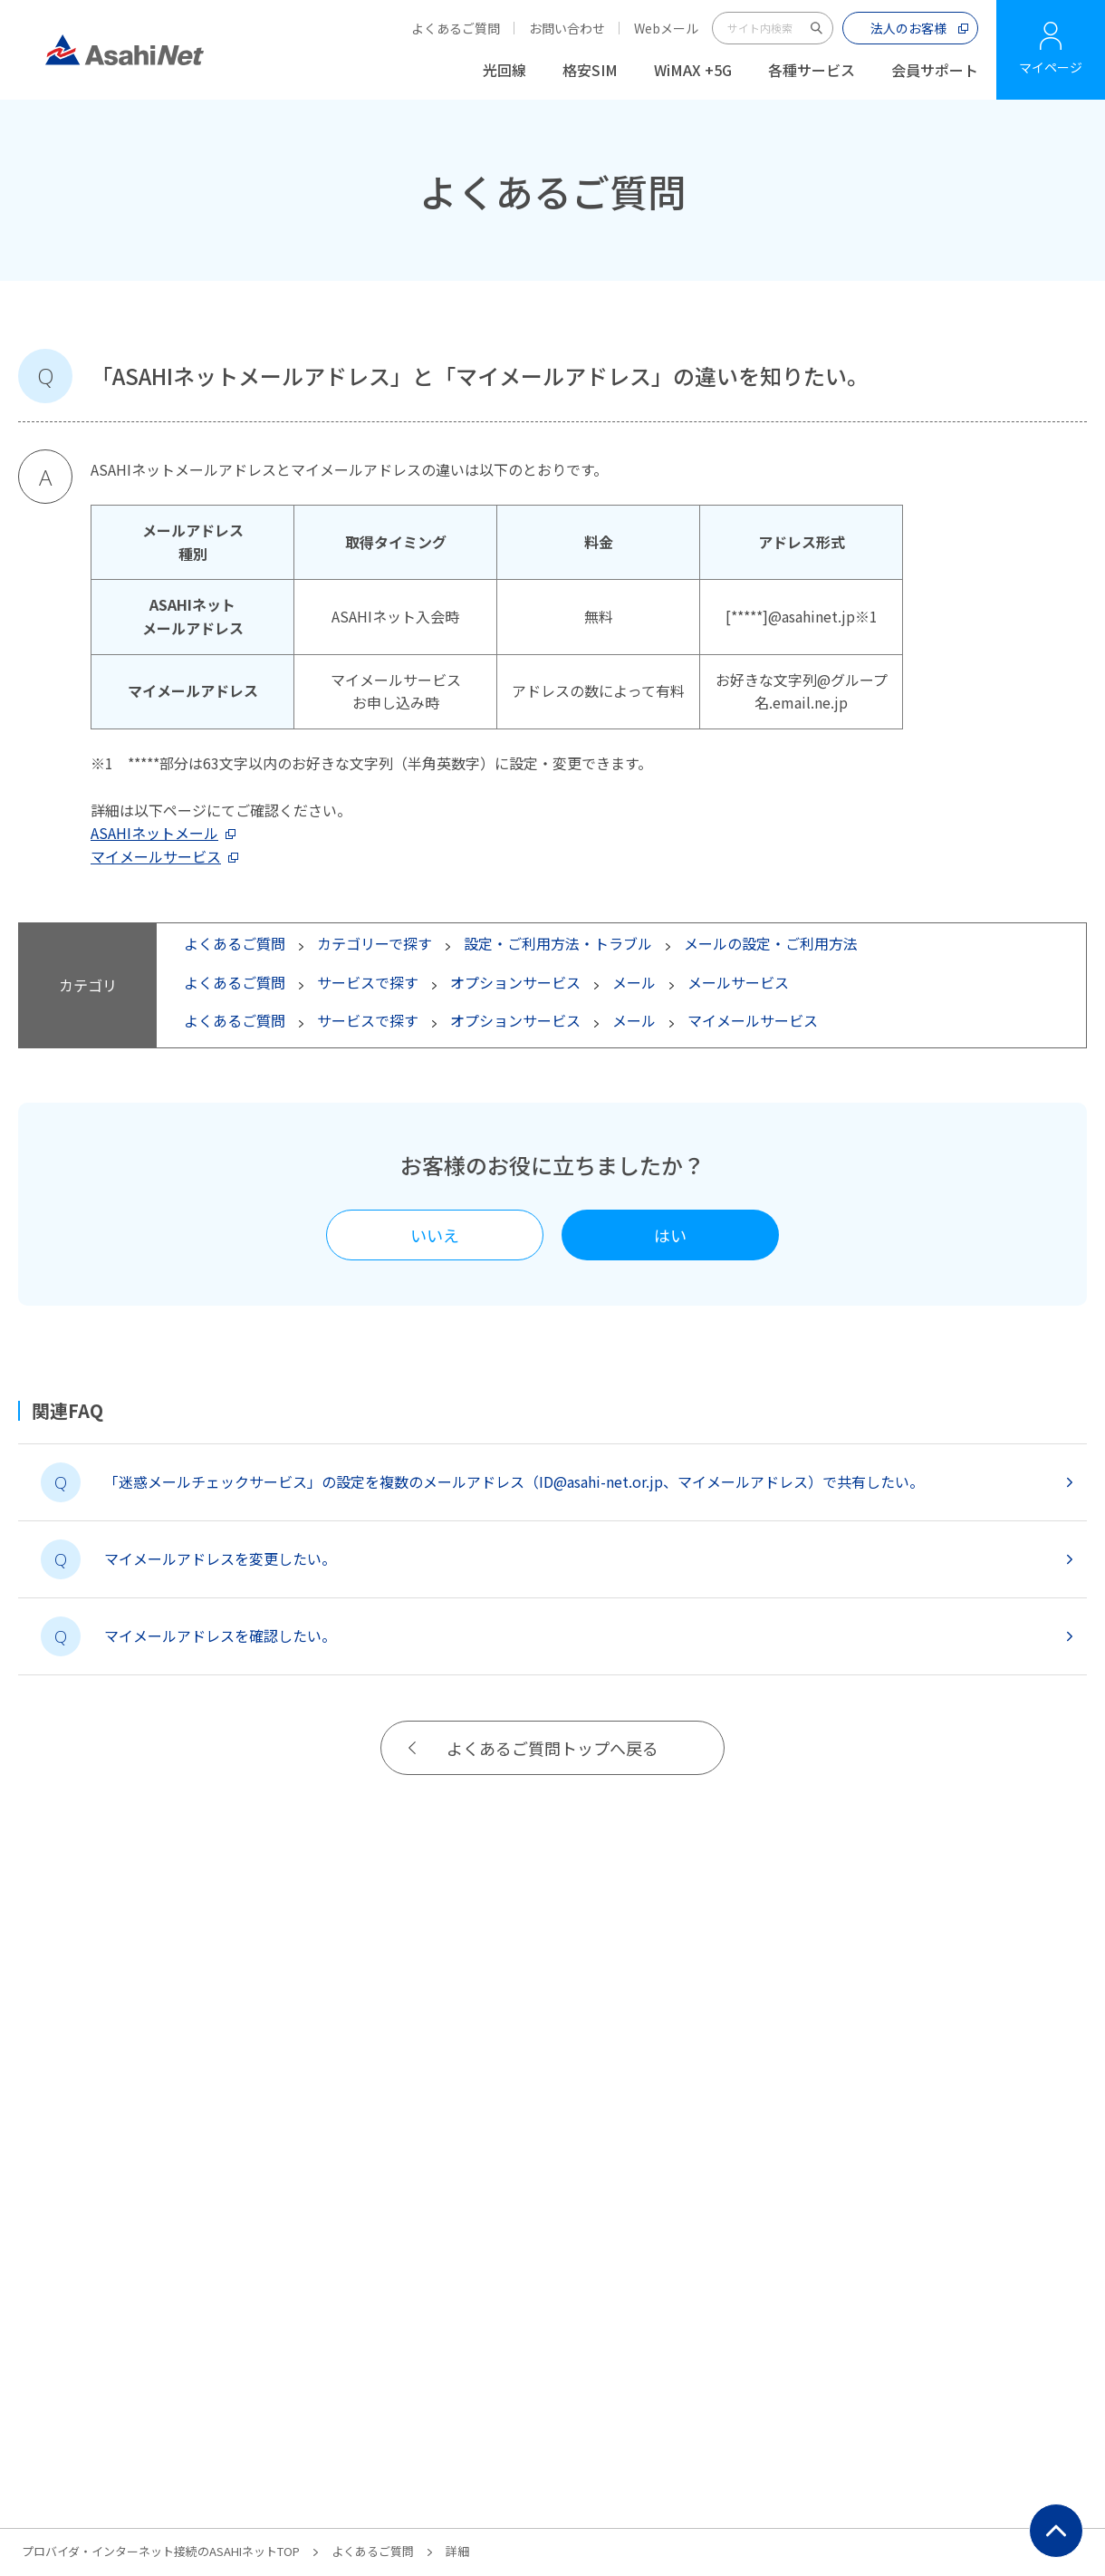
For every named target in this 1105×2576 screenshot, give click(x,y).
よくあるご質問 (455, 28)
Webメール (666, 28)
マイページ (1050, 67)
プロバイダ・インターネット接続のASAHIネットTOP (161, 2551)
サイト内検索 (817, 28)
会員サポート (934, 70)
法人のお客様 (908, 28)
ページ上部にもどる (1056, 2531)
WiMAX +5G (693, 70)
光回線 (504, 70)
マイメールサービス (156, 856)
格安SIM (590, 70)
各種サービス (811, 70)
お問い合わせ (567, 28)
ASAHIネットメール (154, 833)
